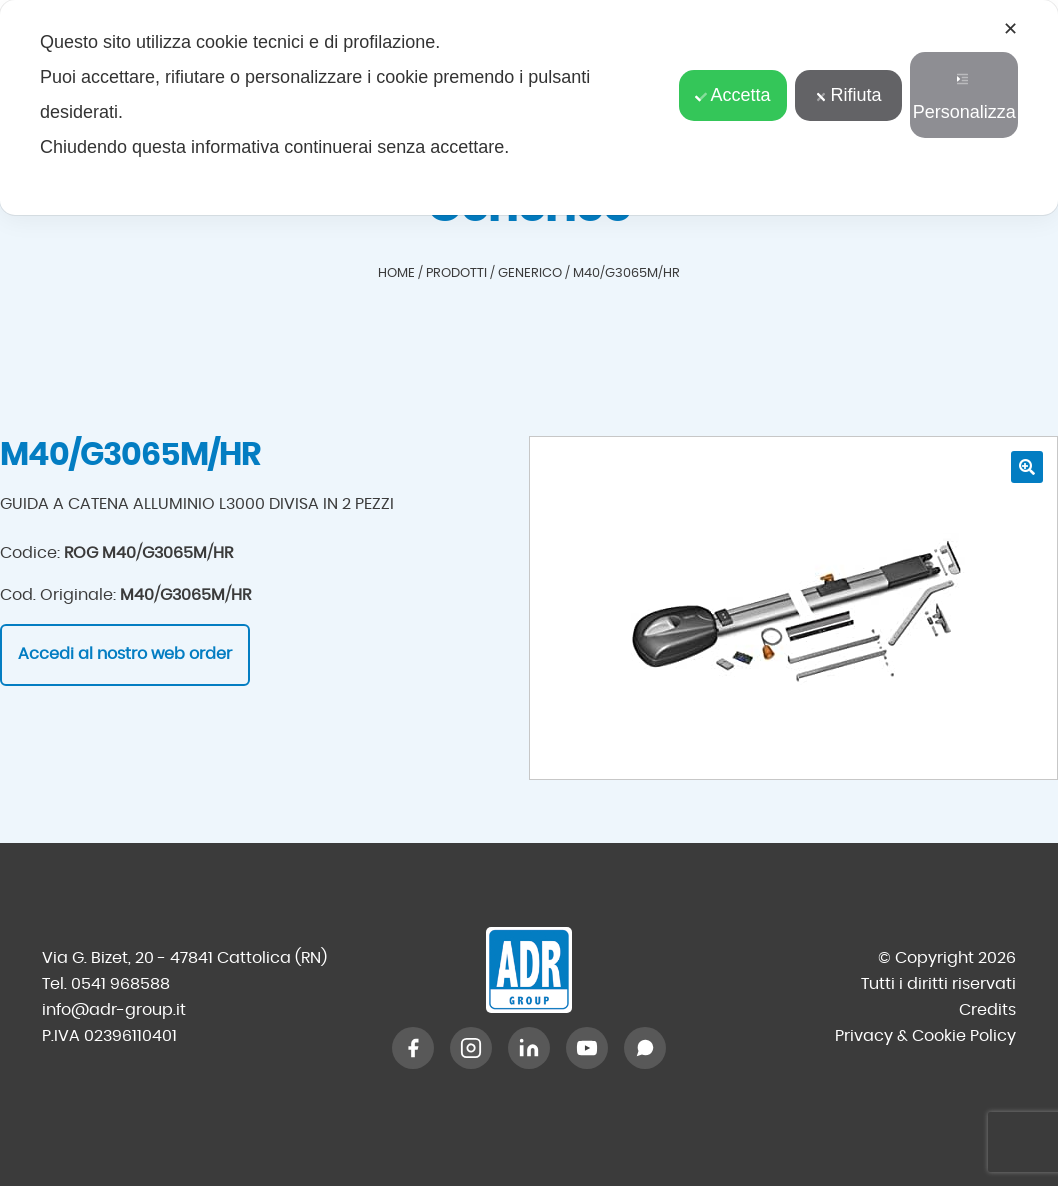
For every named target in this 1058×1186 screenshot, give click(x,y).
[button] (1027, 467)
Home (396, 273)
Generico (530, 273)
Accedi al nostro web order (125, 654)
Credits (987, 1010)
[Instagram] (471, 1048)
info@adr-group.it (114, 1010)
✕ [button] (1010, 29)
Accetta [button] (732, 95)
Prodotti (456, 273)
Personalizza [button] (964, 97)
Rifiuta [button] (849, 95)
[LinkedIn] (529, 1048)
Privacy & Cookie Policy (925, 1036)
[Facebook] (413, 1048)
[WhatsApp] (645, 1048)
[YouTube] (587, 1048)
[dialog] (529, 107)
